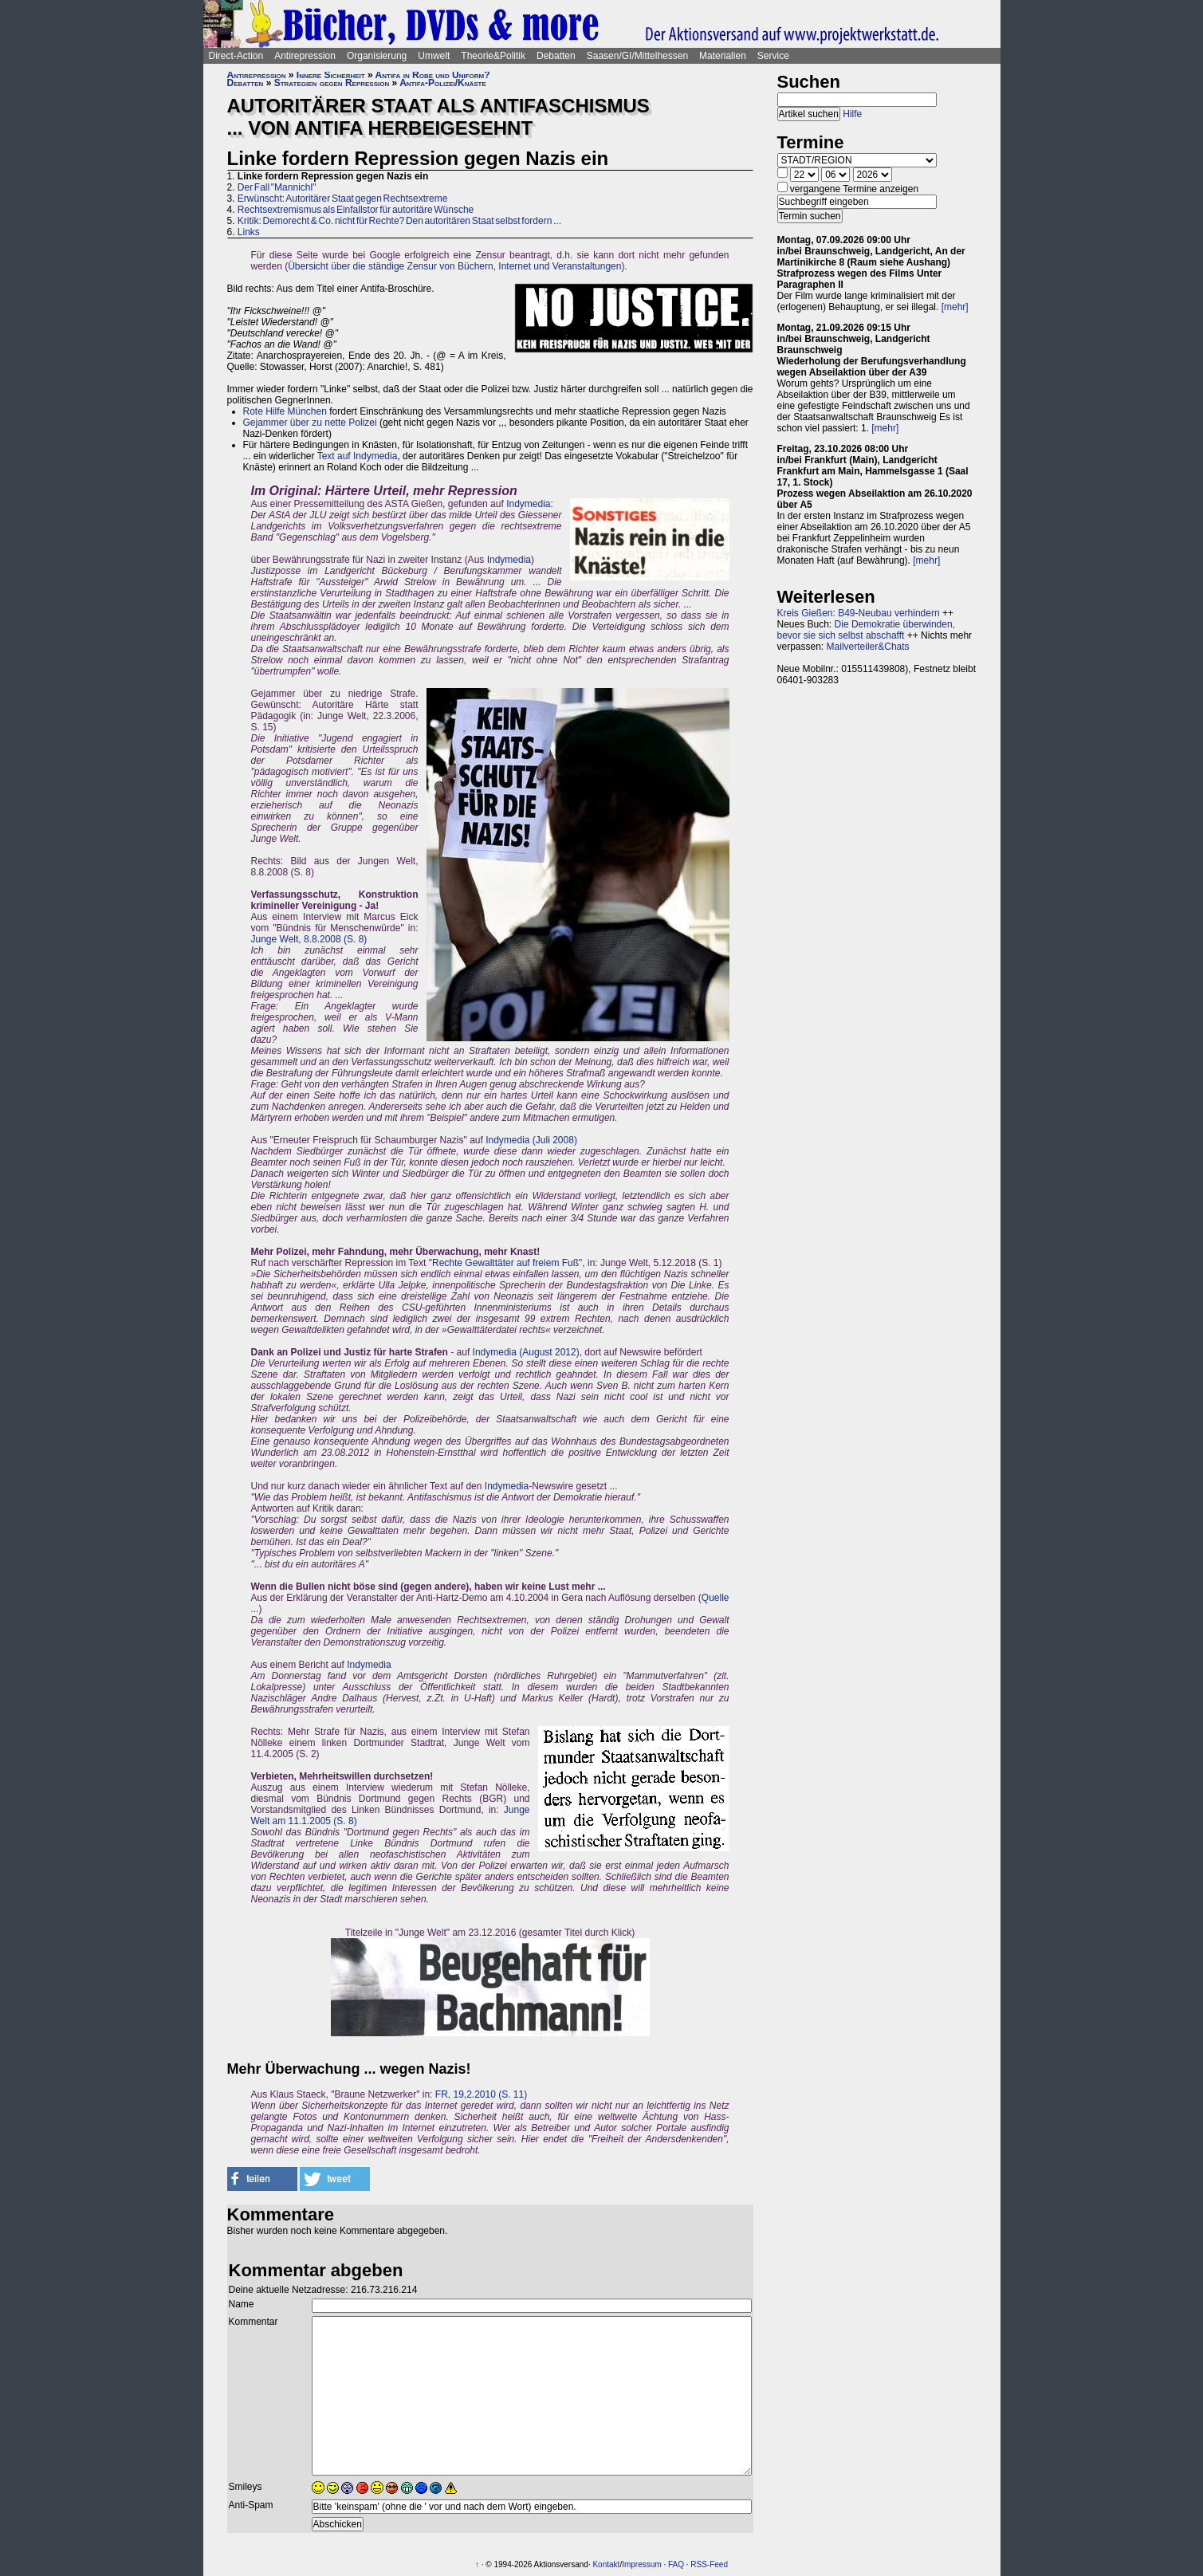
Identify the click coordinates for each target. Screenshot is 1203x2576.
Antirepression (305, 55)
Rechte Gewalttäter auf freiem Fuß (505, 1262)
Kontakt (605, 2564)
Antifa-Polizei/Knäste (442, 82)
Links (249, 232)
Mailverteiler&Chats (868, 646)
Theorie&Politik (493, 55)
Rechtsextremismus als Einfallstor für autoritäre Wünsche (356, 209)
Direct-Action (236, 55)
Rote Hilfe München (285, 411)
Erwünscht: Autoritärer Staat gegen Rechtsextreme (342, 198)
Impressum (641, 2564)
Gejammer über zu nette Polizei (310, 422)
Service (773, 55)
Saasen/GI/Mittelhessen (637, 55)
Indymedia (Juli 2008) (531, 1140)
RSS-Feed (709, 2564)
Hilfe (852, 114)
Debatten (556, 55)
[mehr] (955, 307)
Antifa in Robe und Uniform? (432, 75)
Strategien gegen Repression (332, 82)
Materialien (722, 55)
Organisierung (377, 55)
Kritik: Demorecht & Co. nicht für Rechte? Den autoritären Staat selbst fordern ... (399, 220)
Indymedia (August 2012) (526, 1352)
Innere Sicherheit (331, 75)
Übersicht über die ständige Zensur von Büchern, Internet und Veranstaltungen (454, 266)
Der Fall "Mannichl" (277, 187)
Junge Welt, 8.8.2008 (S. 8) (309, 939)
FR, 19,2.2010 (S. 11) (481, 2094)
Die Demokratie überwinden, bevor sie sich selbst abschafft (866, 630)
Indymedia (528, 503)
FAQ (676, 2564)
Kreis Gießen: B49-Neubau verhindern (858, 613)
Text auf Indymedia (357, 456)
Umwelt (434, 55)
